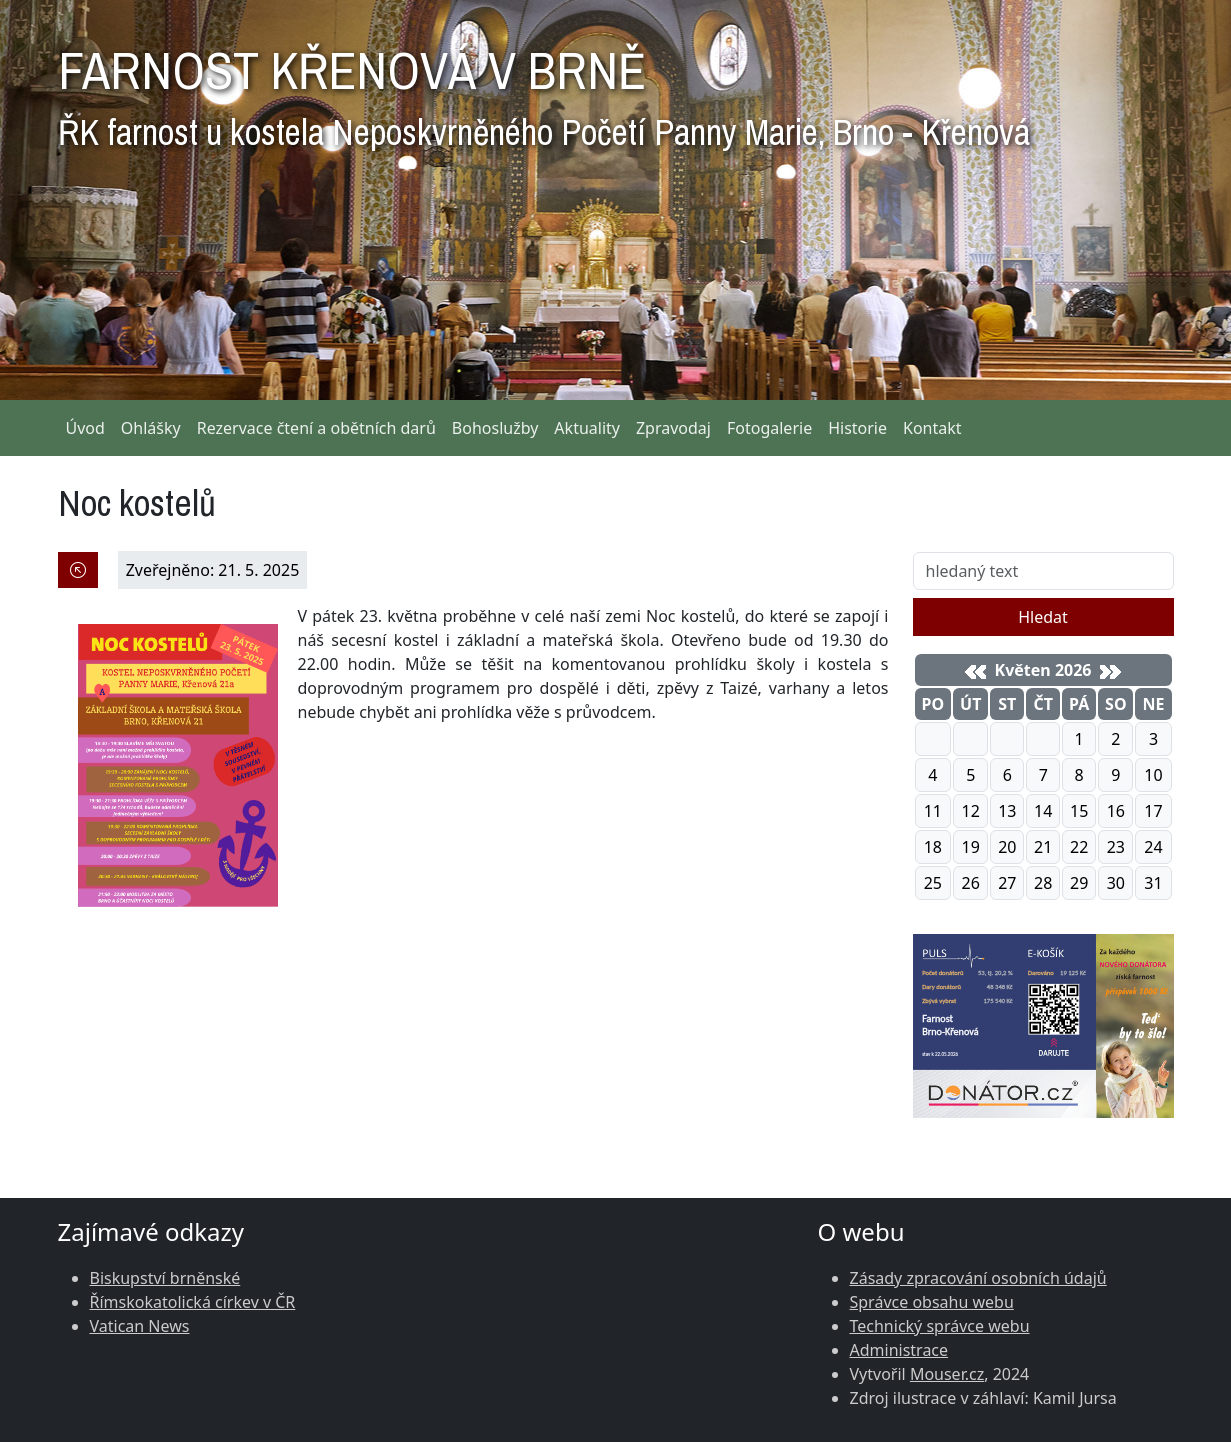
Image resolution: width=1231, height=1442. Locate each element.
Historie (857, 428)
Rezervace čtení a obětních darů (316, 428)
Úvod (85, 428)
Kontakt (932, 428)
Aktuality (587, 428)
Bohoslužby (495, 428)
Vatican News (140, 1326)
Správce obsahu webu (932, 1302)
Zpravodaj (673, 428)
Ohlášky (151, 428)
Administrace (899, 1350)
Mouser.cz (947, 1374)
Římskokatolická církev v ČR (193, 1302)
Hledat (1043, 617)
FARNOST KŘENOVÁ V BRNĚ (544, 90)
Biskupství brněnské (165, 1278)
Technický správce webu (940, 1326)
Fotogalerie (769, 428)
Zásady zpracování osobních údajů (978, 1278)
